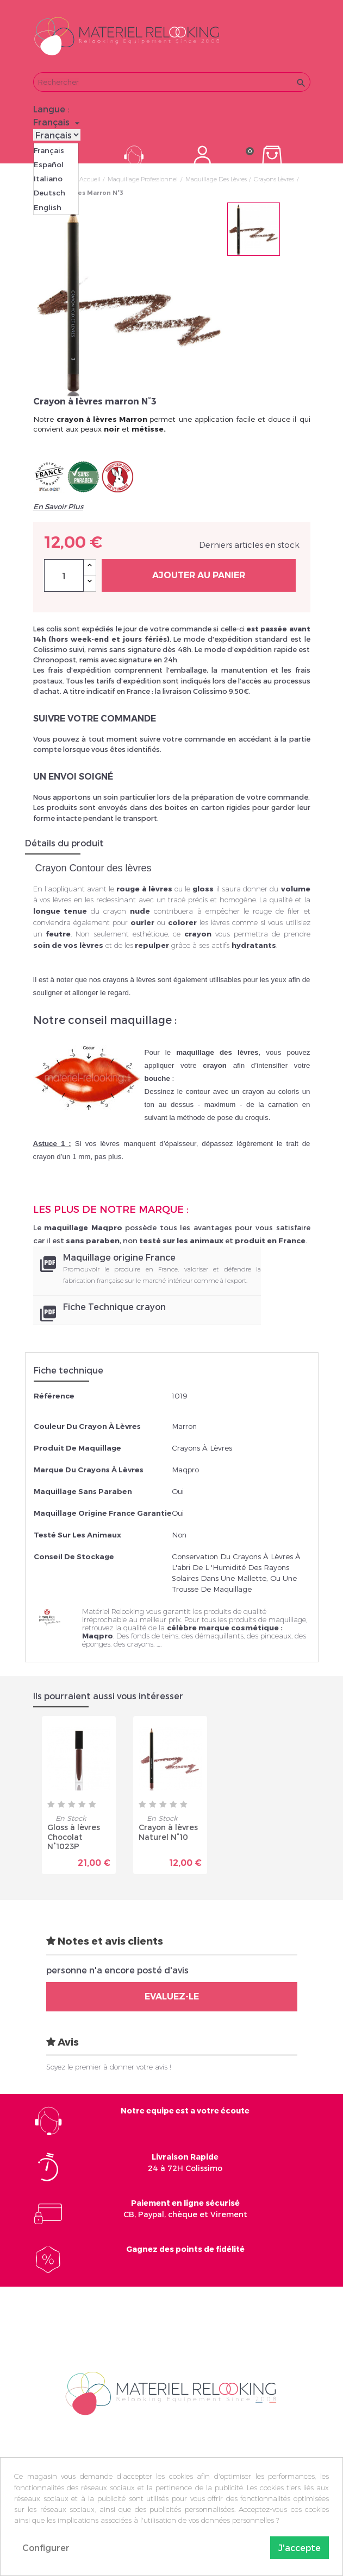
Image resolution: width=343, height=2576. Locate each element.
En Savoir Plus (58, 506)
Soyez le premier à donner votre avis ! (108, 2066)
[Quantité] (64, 575)
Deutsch (49, 192)
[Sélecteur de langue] (58, 122)
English (47, 207)
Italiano (48, 178)
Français (49, 150)
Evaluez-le (172, 1996)
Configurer (46, 2547)
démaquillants (219, 1635)
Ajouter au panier (198, 575)
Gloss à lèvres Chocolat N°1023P (73, 1836)
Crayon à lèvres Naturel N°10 (168, 1831)
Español (49, 164)
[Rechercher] (171, 82)
